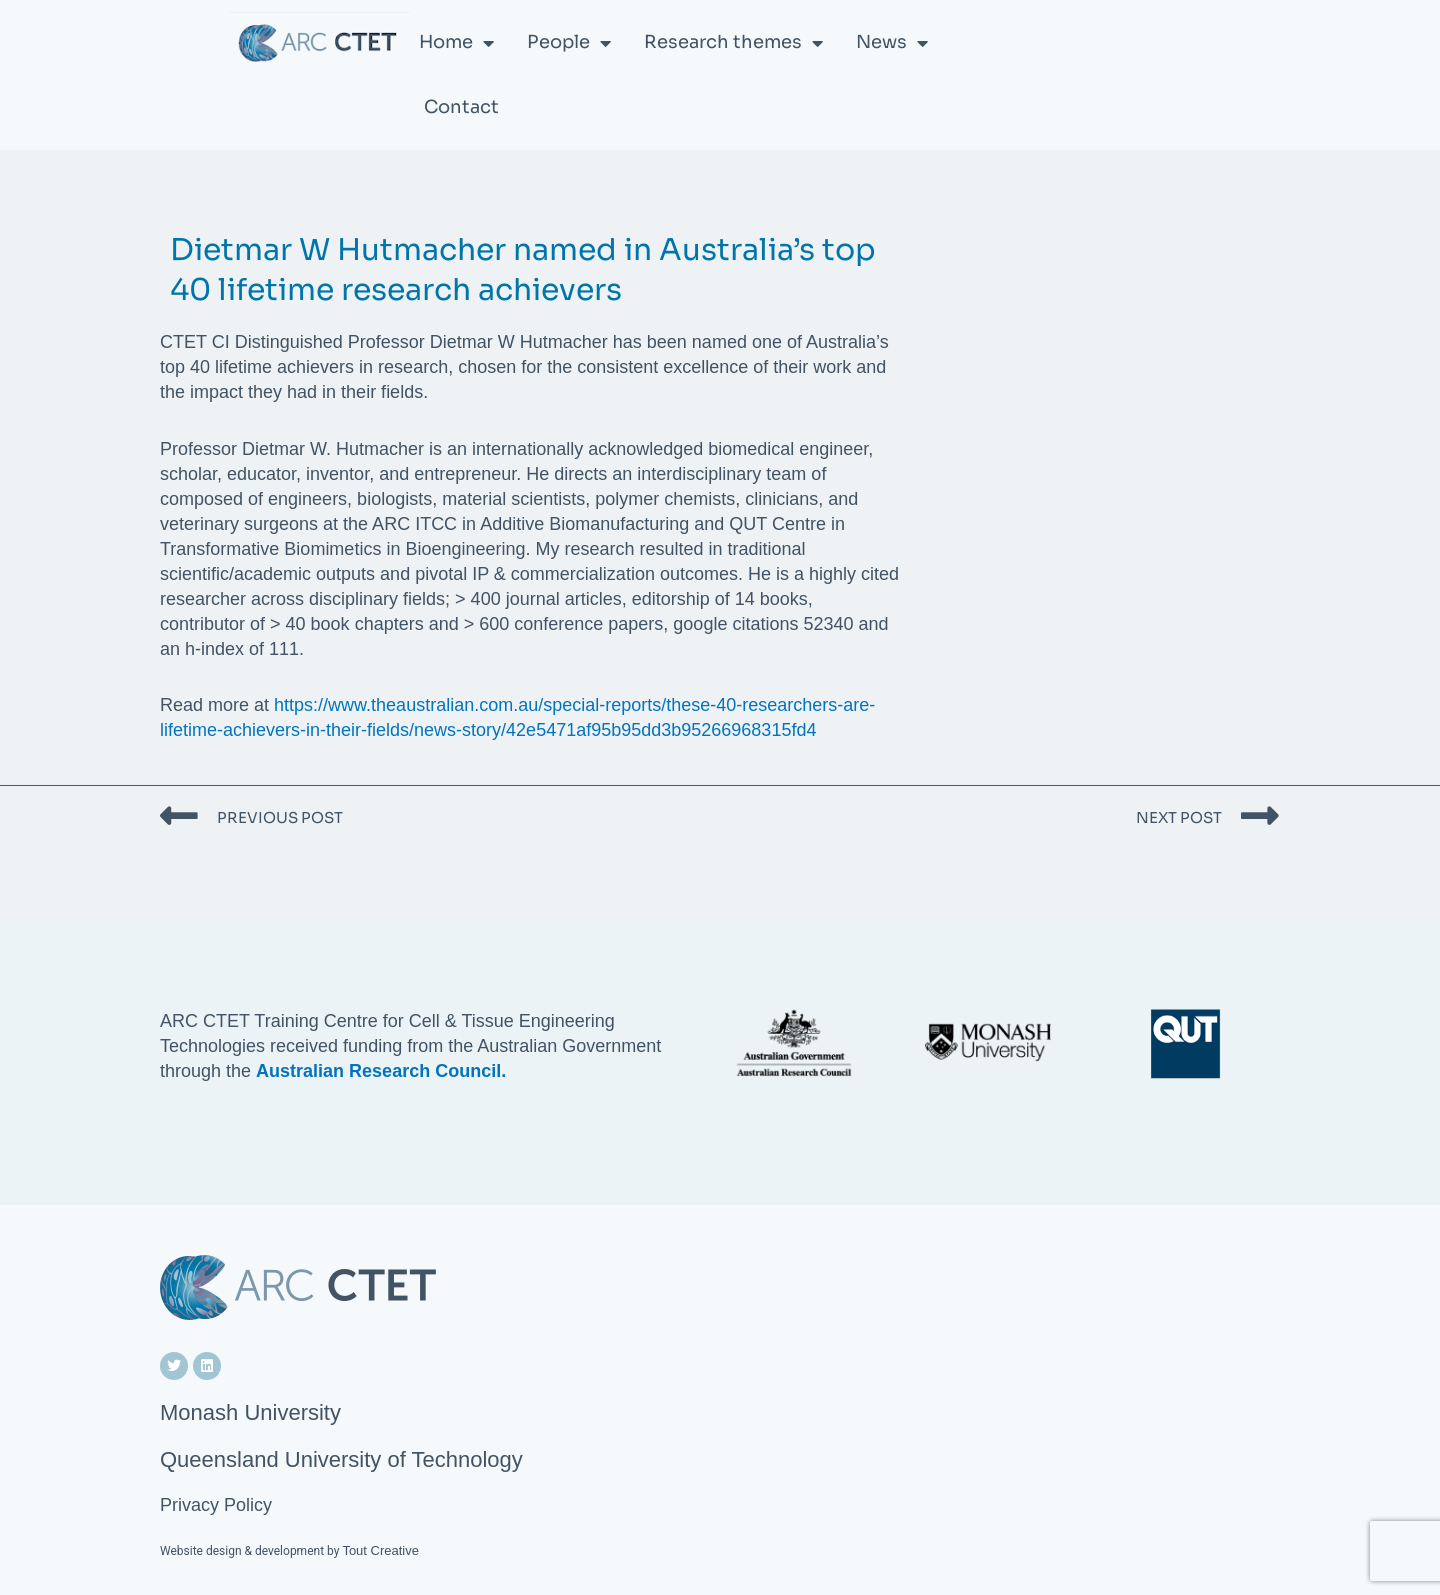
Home (456, 43)
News (892, 43)
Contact (461, 107)
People (569, 43)
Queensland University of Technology (341, 1459)
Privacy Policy (216, 1505)
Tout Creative (380, 1550)
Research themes (733, 43)
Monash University (250, 1412)
